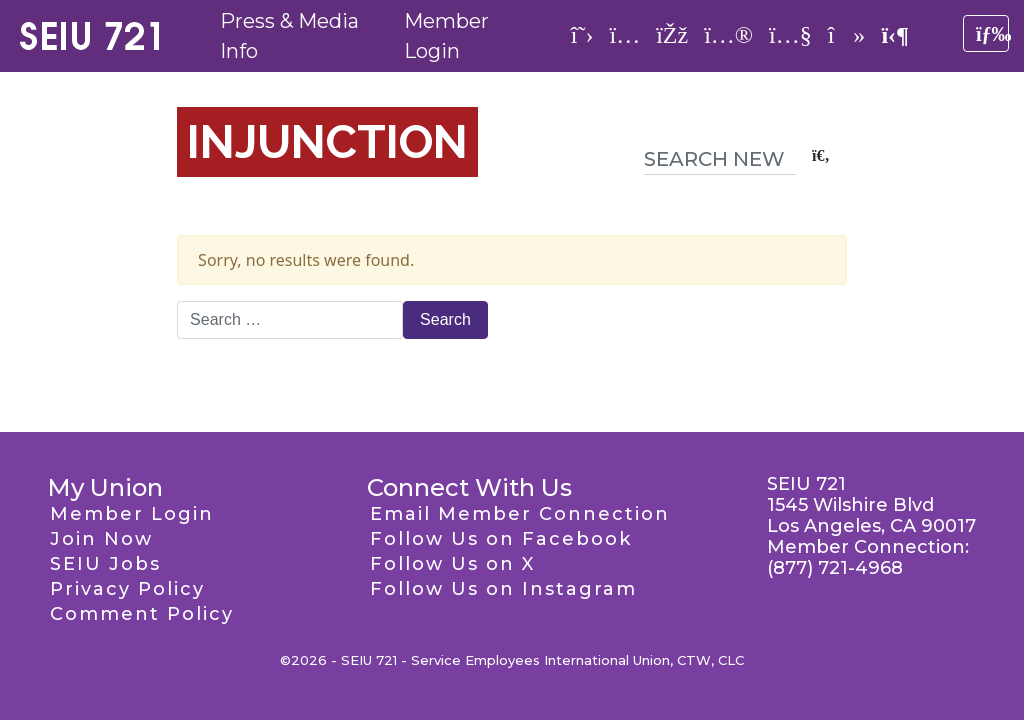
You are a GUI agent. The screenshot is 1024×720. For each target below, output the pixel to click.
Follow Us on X (452, 564)
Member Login (132, 514)
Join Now (101, 539)
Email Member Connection (520, 514)
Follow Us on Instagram (503, 589)
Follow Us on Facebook (501, 539)
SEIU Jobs (105, 564)
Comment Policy (142, 614)
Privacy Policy (127, 589)
